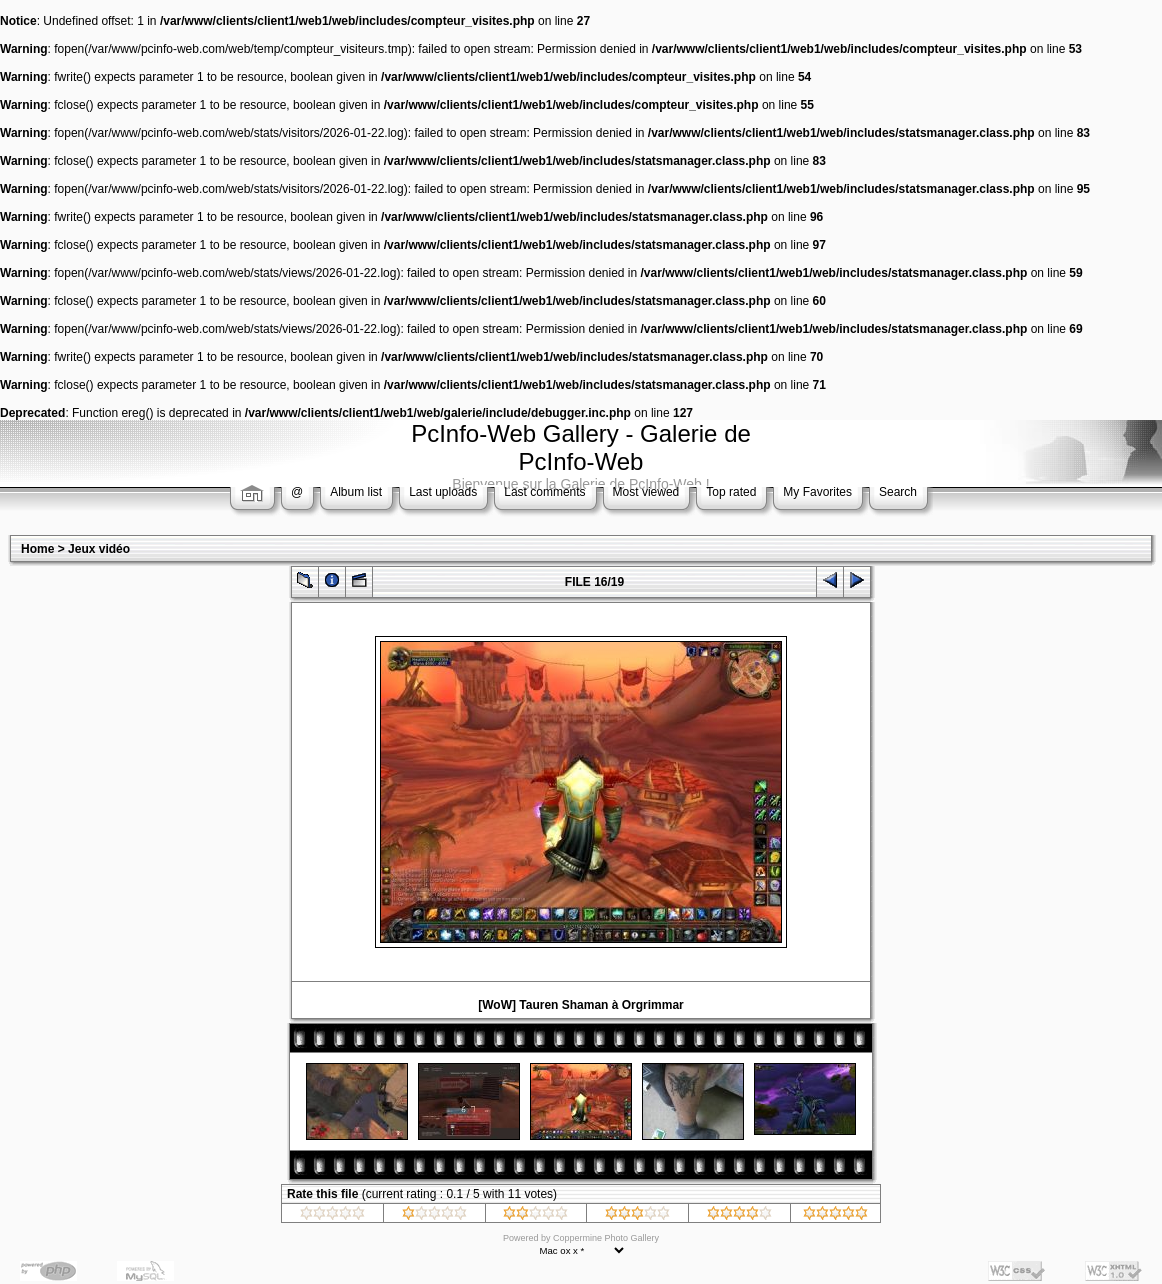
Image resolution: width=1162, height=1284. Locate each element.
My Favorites (817, 492)
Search (898, 492)
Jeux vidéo (99, 549)
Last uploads (443, 492)
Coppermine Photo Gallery (606, 1238)
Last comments (544, 492)
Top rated (731, 492)
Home (37, 549)
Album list (356, 492)
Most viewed (646, 492)
